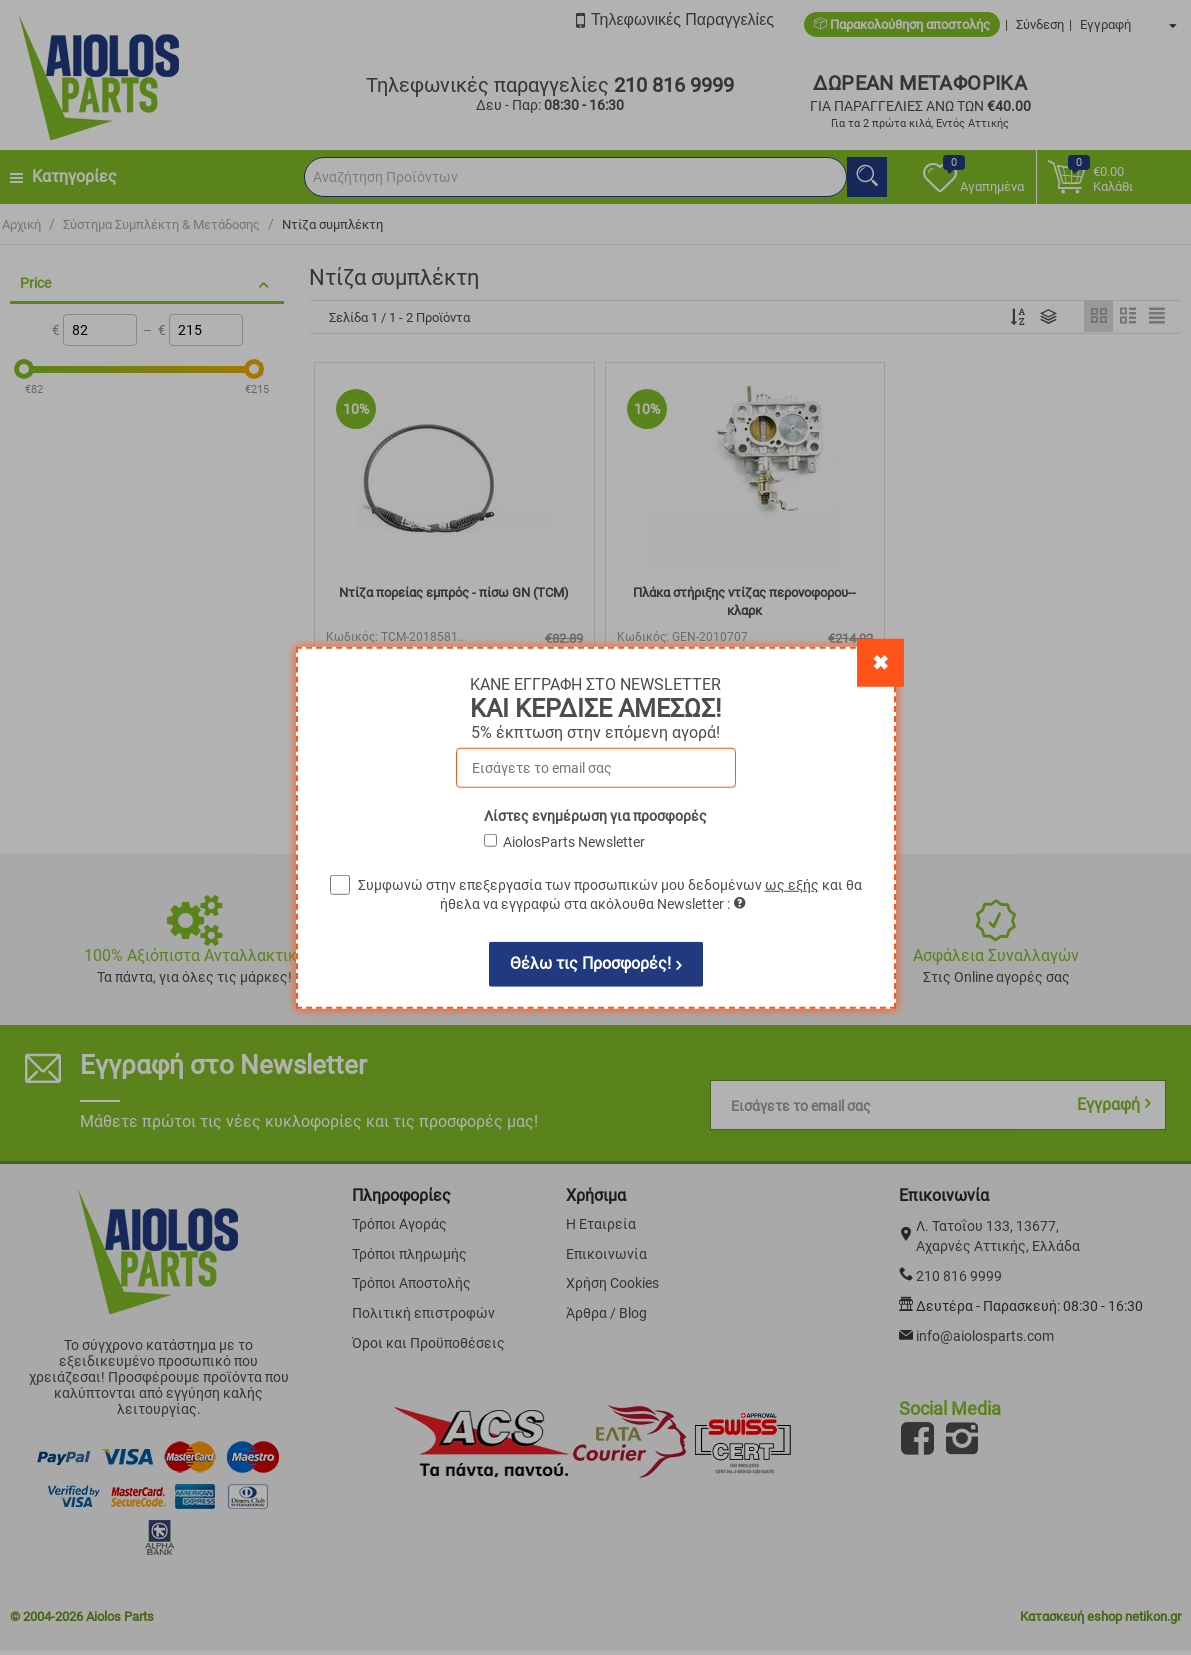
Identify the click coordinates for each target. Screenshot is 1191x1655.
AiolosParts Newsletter (574, 841)
